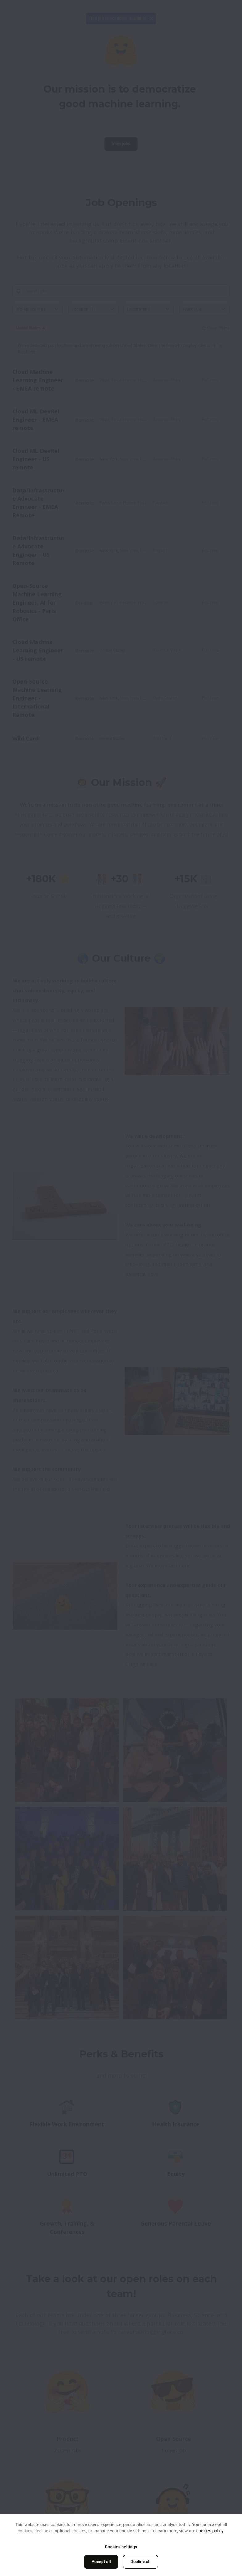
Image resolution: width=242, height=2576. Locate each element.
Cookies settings (121, 2547)
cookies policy (209, 2530)
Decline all (141, 2561)
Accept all (101, 2561)
